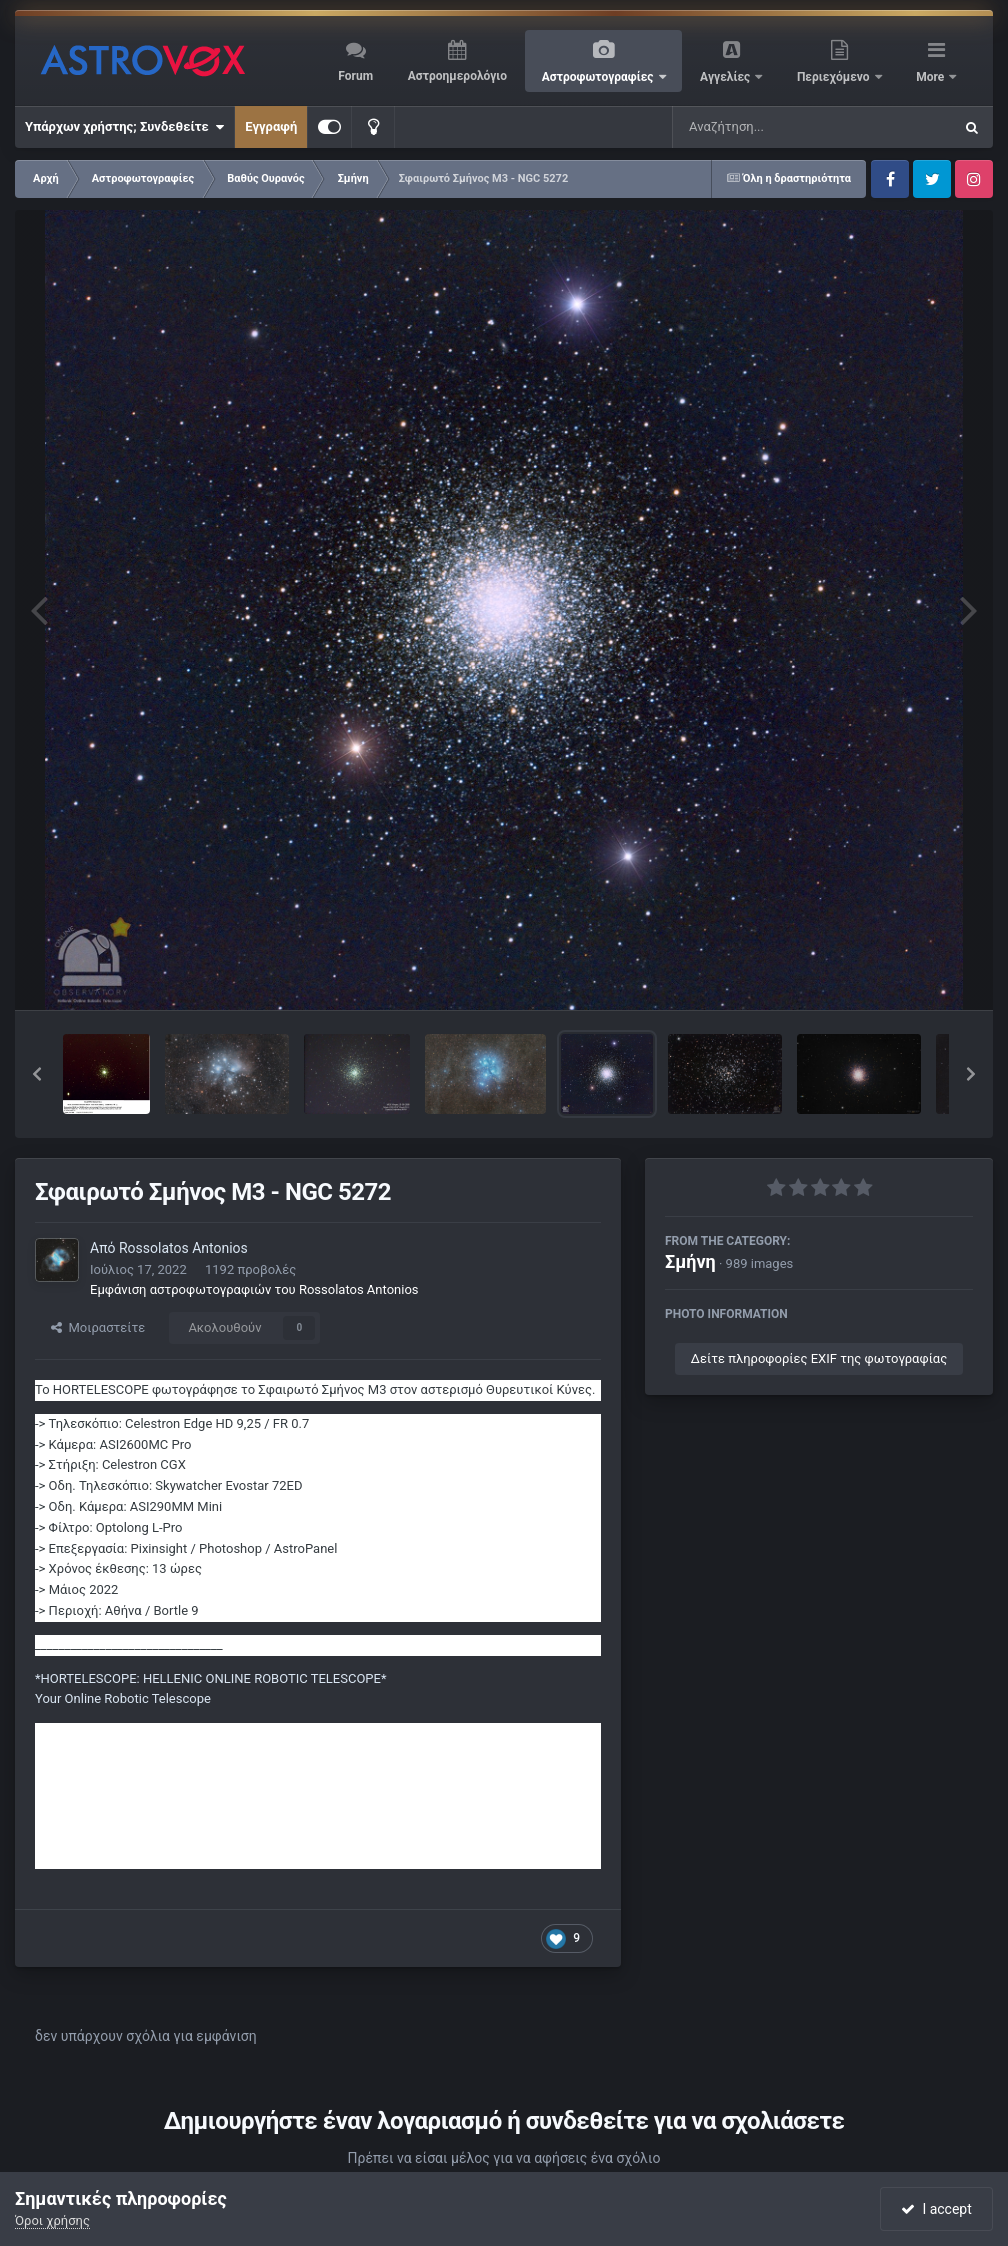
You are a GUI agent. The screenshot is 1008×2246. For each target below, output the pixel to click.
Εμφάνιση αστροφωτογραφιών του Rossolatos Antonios (254, 1289)
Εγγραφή (271, 126)
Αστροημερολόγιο (457, 76)
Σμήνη (690, 1261)
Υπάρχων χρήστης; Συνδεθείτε (124, 127)
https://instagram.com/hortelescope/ (143, 1774)
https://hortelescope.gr (101, 1732)
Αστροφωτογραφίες (599, 77)
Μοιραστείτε (98, 1327)
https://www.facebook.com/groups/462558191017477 (194, 1815)
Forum (355, 76)
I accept (936, 2209)
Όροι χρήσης (52, 2220)
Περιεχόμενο (835, 77)
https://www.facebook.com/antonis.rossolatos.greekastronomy (218, 1836)
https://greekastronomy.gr (110, 1753)
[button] (37, 1074)
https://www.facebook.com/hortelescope (154, 1795)
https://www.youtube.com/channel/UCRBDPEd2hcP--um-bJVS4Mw (229, 1857)
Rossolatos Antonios (183, 1248)
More (931, 77)
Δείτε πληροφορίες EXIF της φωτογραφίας (819, 1358)
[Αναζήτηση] (772, 127)
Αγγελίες (726, 77)
